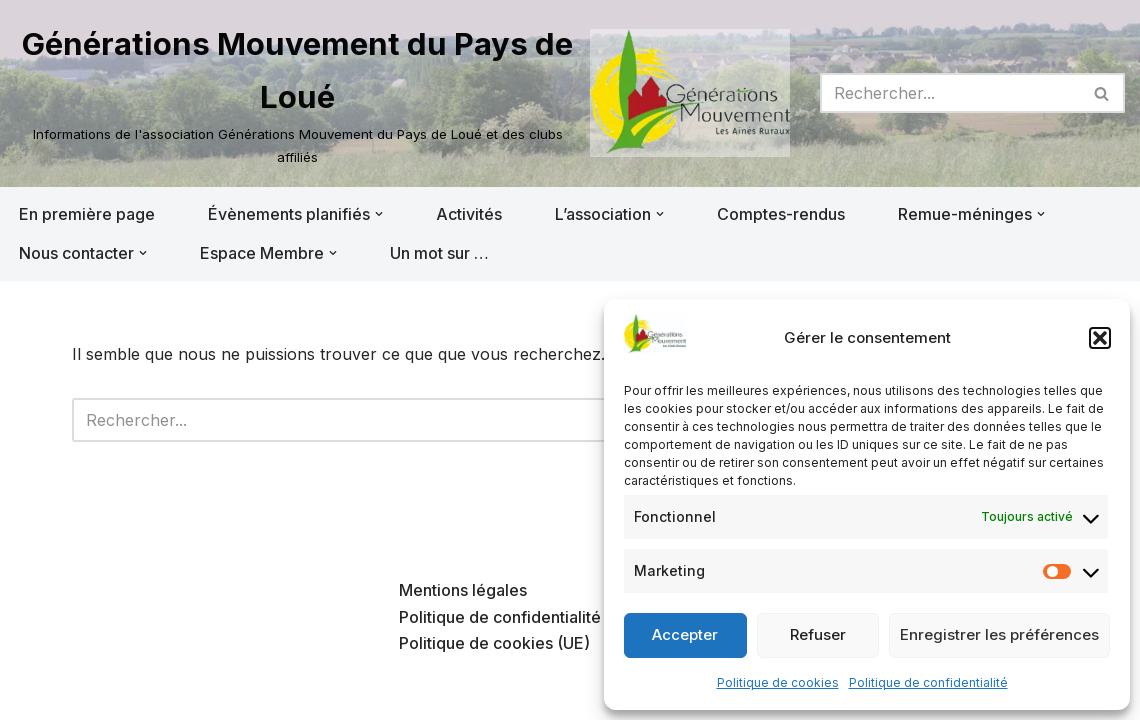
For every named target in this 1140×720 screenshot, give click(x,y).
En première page (87, 214)
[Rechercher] (950, 93)
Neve (35, 694)
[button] (1100, 338)
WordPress (217, 694)
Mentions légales (463, 590)
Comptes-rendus (781, 214)
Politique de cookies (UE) (494, 643)
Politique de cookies (778, 682)
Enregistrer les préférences (999, 634)
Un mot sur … (439, 253)
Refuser (818, 634)
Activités (469, 214)
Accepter (685, 634)
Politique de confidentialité (928, 682)
